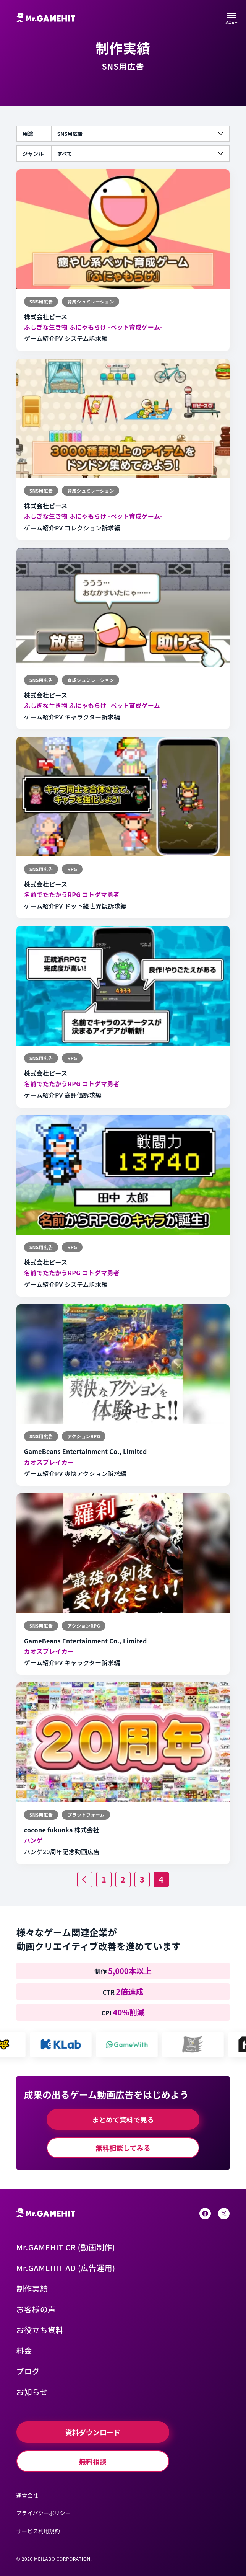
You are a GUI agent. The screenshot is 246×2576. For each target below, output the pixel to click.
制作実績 (32, 2288)
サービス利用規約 (38, 2531)
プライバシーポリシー (43, 2513)
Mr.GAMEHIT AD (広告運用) (65, 2267)
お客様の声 (36, 2309)
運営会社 (27, 2495)
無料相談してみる (122, 2148)
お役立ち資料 (40, 2329)
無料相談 (93, 2461)
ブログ (28, 2371)
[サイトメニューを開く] (231, 17)
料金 (24, 2350)
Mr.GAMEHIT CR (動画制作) (65, 2247)
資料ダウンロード (92, 2432)
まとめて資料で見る (123, 2119)
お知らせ (32, 2391)
